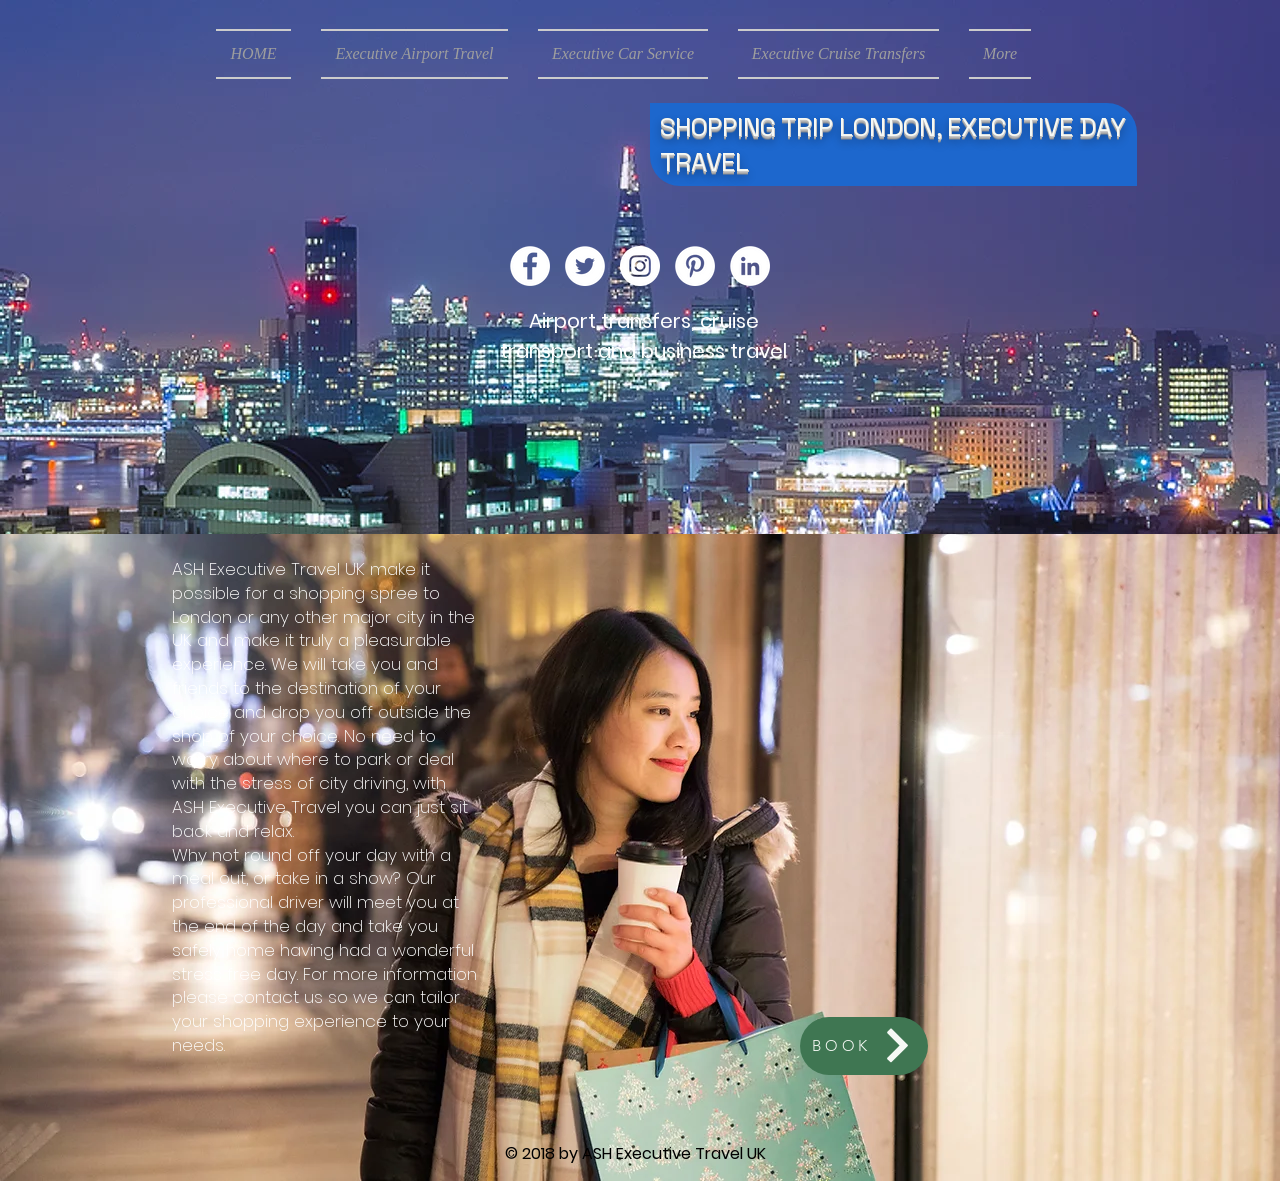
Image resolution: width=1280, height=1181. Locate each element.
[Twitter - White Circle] (585, 266)
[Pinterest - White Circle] (695, 266)
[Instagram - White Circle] (640, 266)
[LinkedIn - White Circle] (750, 266)
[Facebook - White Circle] (530, 266)
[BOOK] (864, 1046)
